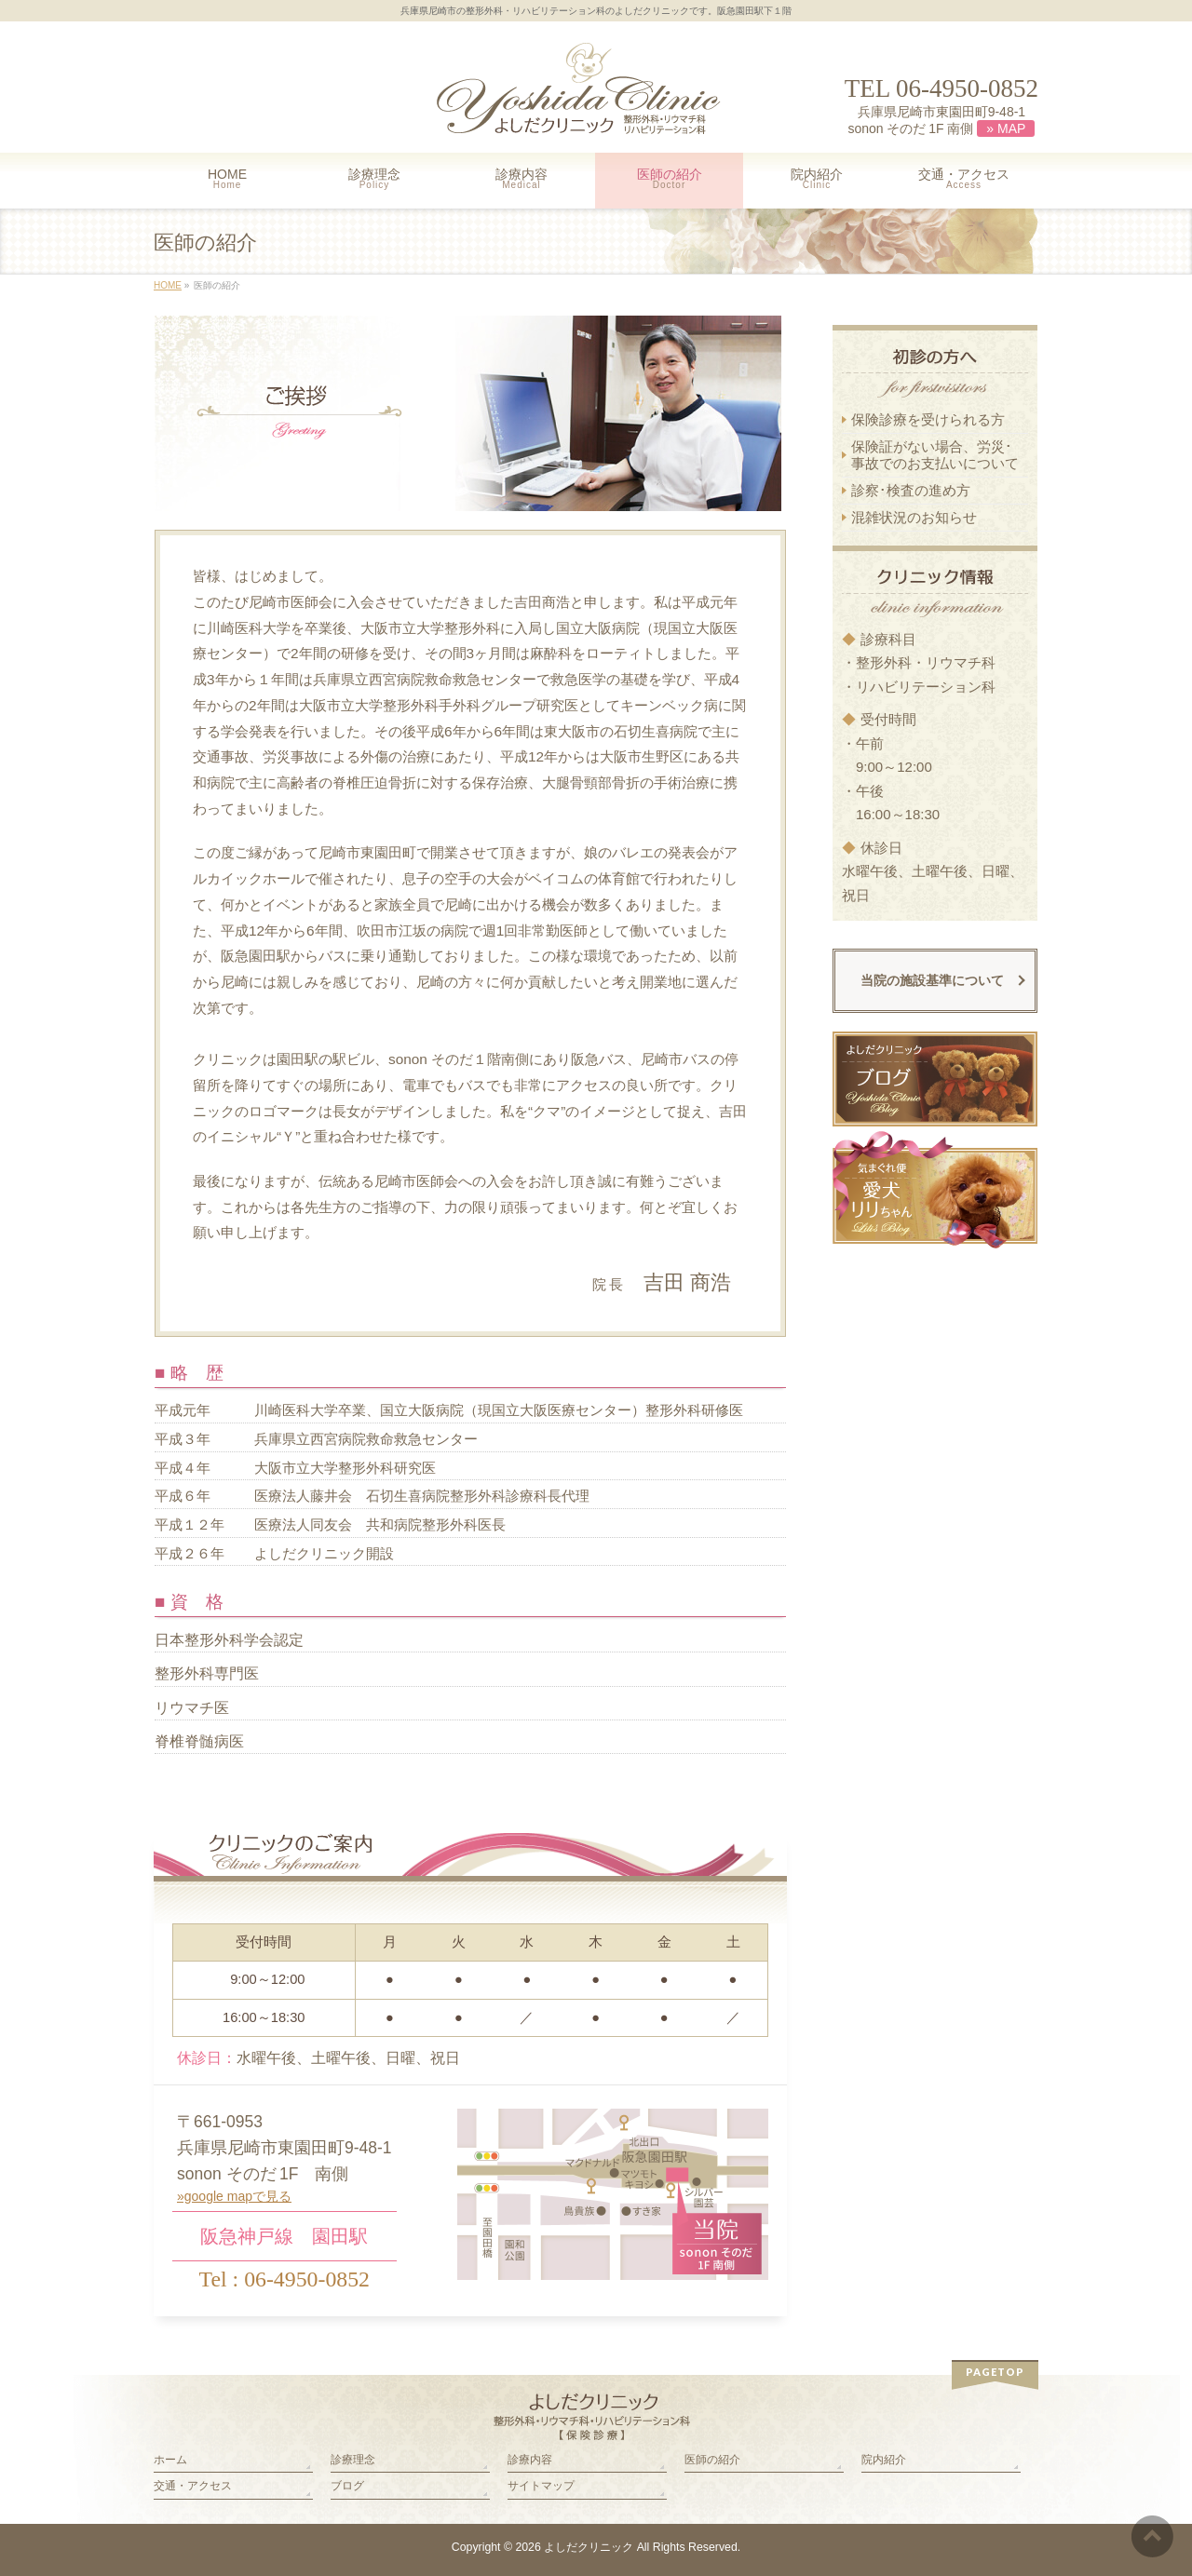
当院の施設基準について (932, 980)
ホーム (170, 2459)
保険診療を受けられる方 (928, 419)
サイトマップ (541, 2485)
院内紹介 (883, 2459)
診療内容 (530, 2459)
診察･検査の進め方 (910, 490)
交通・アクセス (193, 2485)
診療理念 (353, 2459)
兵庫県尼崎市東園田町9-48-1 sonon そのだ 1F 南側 (941, 120)
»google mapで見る (234, 2196)
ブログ (347, 2485)
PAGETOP (995, 2372)
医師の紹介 (712, 2459)
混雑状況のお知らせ (914, 517)
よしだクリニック (588, 2547)
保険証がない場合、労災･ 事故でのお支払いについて (935, 454)
